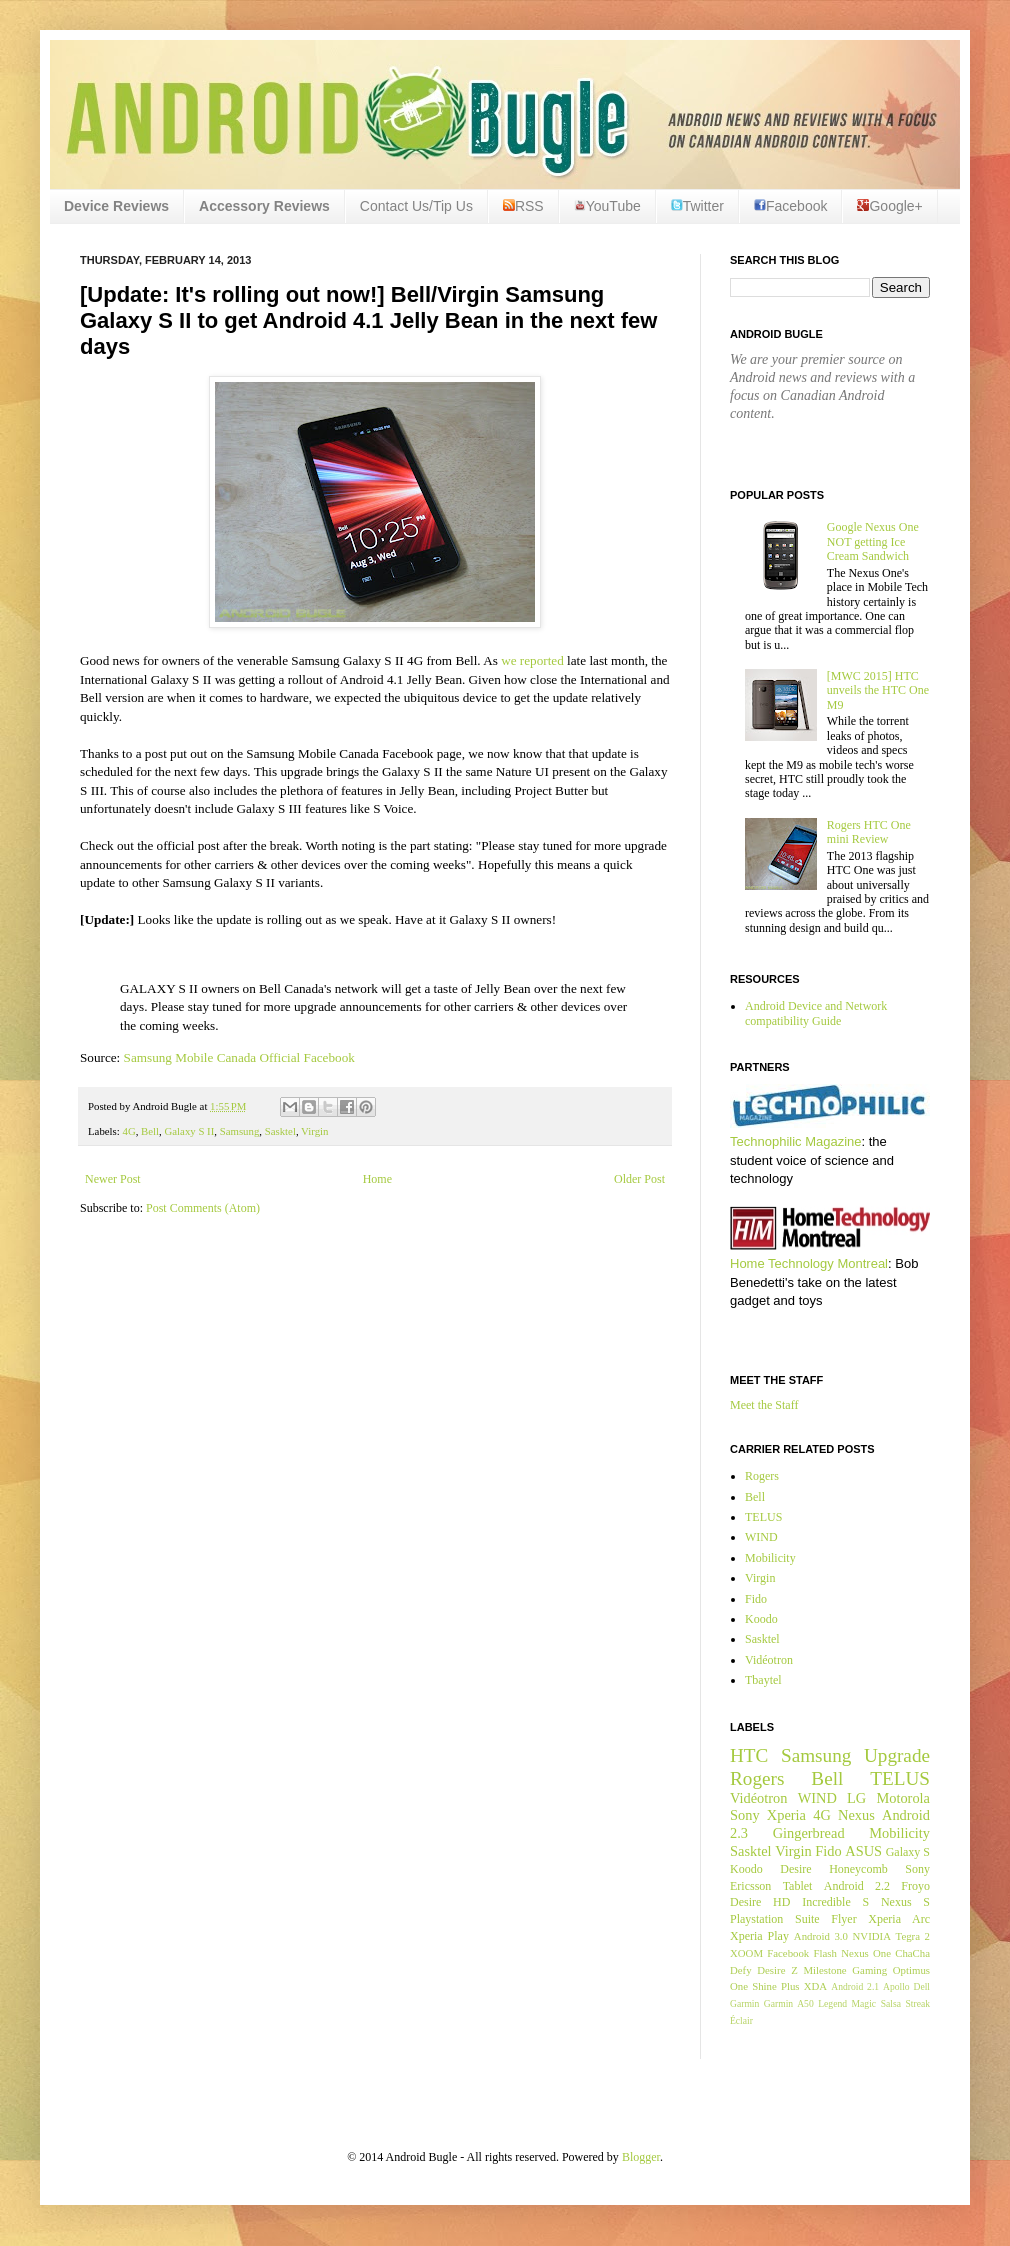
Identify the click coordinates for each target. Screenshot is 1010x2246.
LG (856, 1798)
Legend (832, 2003)
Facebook (790, 206)
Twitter (697, 206)
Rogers (762, 1476)
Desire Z (777, 1970)
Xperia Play (759, 1936)
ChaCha (912, 1953)
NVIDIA (872, 1936)
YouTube (607, 206)
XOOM (746, 1953)
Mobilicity (770, 1558)
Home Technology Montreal (809, 1263)
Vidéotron (769, 1660)
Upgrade (897, 1755)
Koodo (761, 1619)
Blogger (641, 2157)
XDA (815, 1986)
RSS (523, 206)
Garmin (744, 2003)
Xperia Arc (899, 1919)
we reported (532, 660)
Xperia (786, 1815)
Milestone (824, 1970)
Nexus (856, 1815)
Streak (917, 2003)
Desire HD (760, 1902)
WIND (761, 1537)
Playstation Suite (775, 1919)
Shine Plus (775, 1986)
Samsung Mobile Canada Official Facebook (241, 1057)
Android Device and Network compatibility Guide (816, 1013)
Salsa (891, 2003)
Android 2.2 (857, 1886)
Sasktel (280, 1131)
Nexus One (866, 1953)
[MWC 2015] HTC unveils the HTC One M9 (878, 690)
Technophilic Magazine (796, 1141)
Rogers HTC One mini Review (869, 832)
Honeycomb (858, 1869)
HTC (749, 1755)
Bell (150, 1131)
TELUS (763, 1517)
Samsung (240, 1131)
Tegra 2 (913, 1936)
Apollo (896, 1986)
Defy (741, 1970)
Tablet (798, 1886)
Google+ (889, 206)
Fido (756, 1599)
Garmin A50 (789, 2003)
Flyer (843, 1919)
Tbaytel (763, 1680)
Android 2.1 (855, 1986)
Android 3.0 (821, 1936)
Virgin (314, 1131)
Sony (745, 1815)
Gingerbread (809, 1833)
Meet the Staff (764, 1405)
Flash (824, 1953)
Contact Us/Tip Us (416, 206)
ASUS (863, 1851)
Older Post (639, 1179)
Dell (921, 1986)
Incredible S (835, 1902)
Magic (864, 2003)
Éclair (741, 2020)
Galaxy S (908, 1852)
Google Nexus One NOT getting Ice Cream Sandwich (873, 541)
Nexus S (905, 1902)
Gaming (869, 1970)
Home (377, 1179)
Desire (795, 1869)
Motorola (903, 1798)
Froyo (915, 1886)
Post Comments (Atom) (203, 1208)
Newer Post (113, 1179)
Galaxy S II (190, 1131)
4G (128, 1131)
